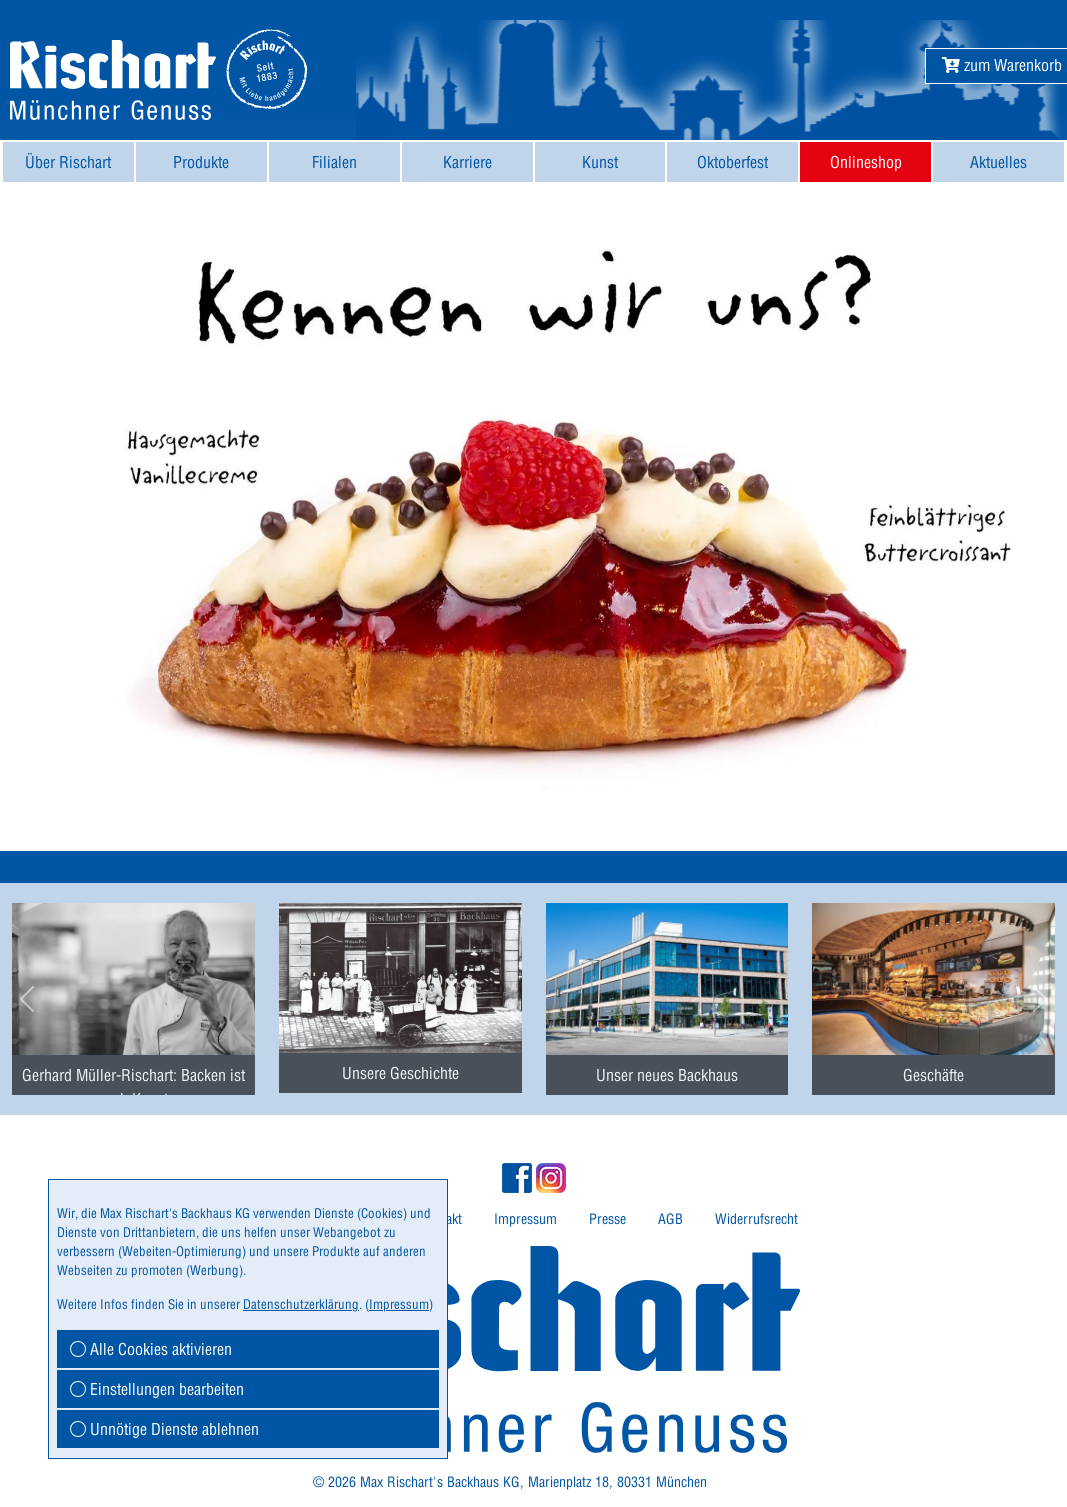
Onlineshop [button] (866, 162)
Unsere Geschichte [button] (400, 1073)
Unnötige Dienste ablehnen (164, 1429)
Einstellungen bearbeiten (157, 1389)
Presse (607, 1219)
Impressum (525, 1219)
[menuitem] (68, 162)
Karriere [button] (467, 162)
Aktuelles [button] (998, 162)
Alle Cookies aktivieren (151, 1349)
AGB (670, 1219)
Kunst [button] (600, 162)
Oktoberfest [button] (732, 162)
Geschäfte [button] (933, 1075)
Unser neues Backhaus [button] (667, 1075)
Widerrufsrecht (756, 1219)
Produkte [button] (201, 162)
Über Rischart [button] (68, 162)
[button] (1002, 65)
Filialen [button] (334, 162)
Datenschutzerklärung (301, 1304)
